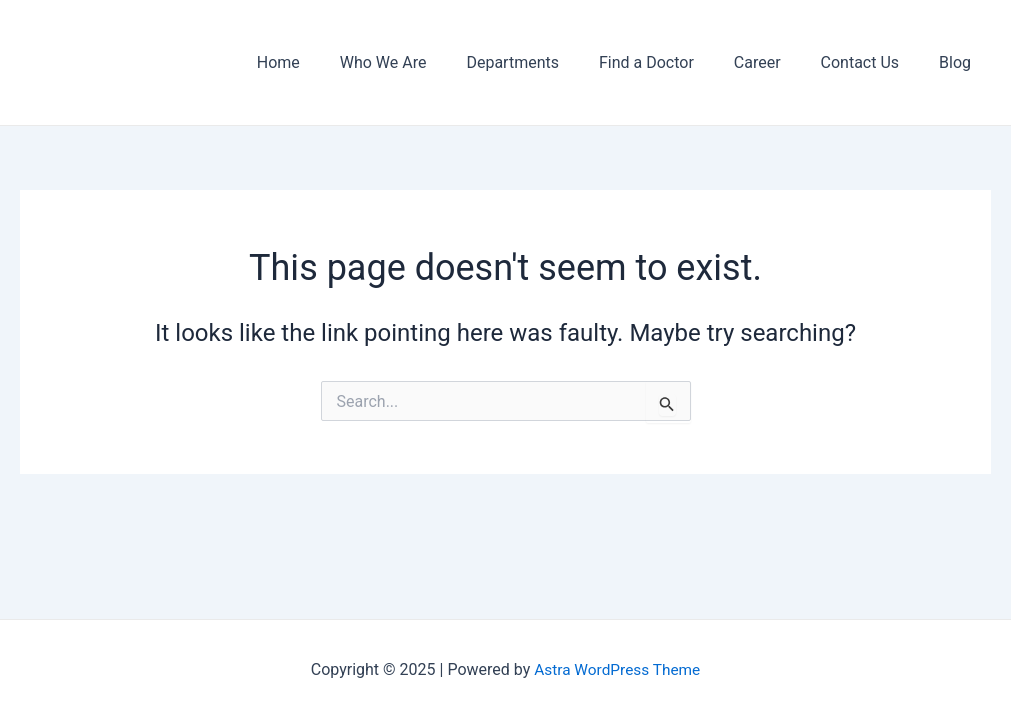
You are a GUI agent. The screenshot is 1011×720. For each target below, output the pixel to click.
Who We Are (427, 62)
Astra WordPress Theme (617, 669)
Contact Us (872, 62)
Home (330, 62)
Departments (548, 62)
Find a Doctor (674, 62)
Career (777, 62)
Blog (959, 62)
